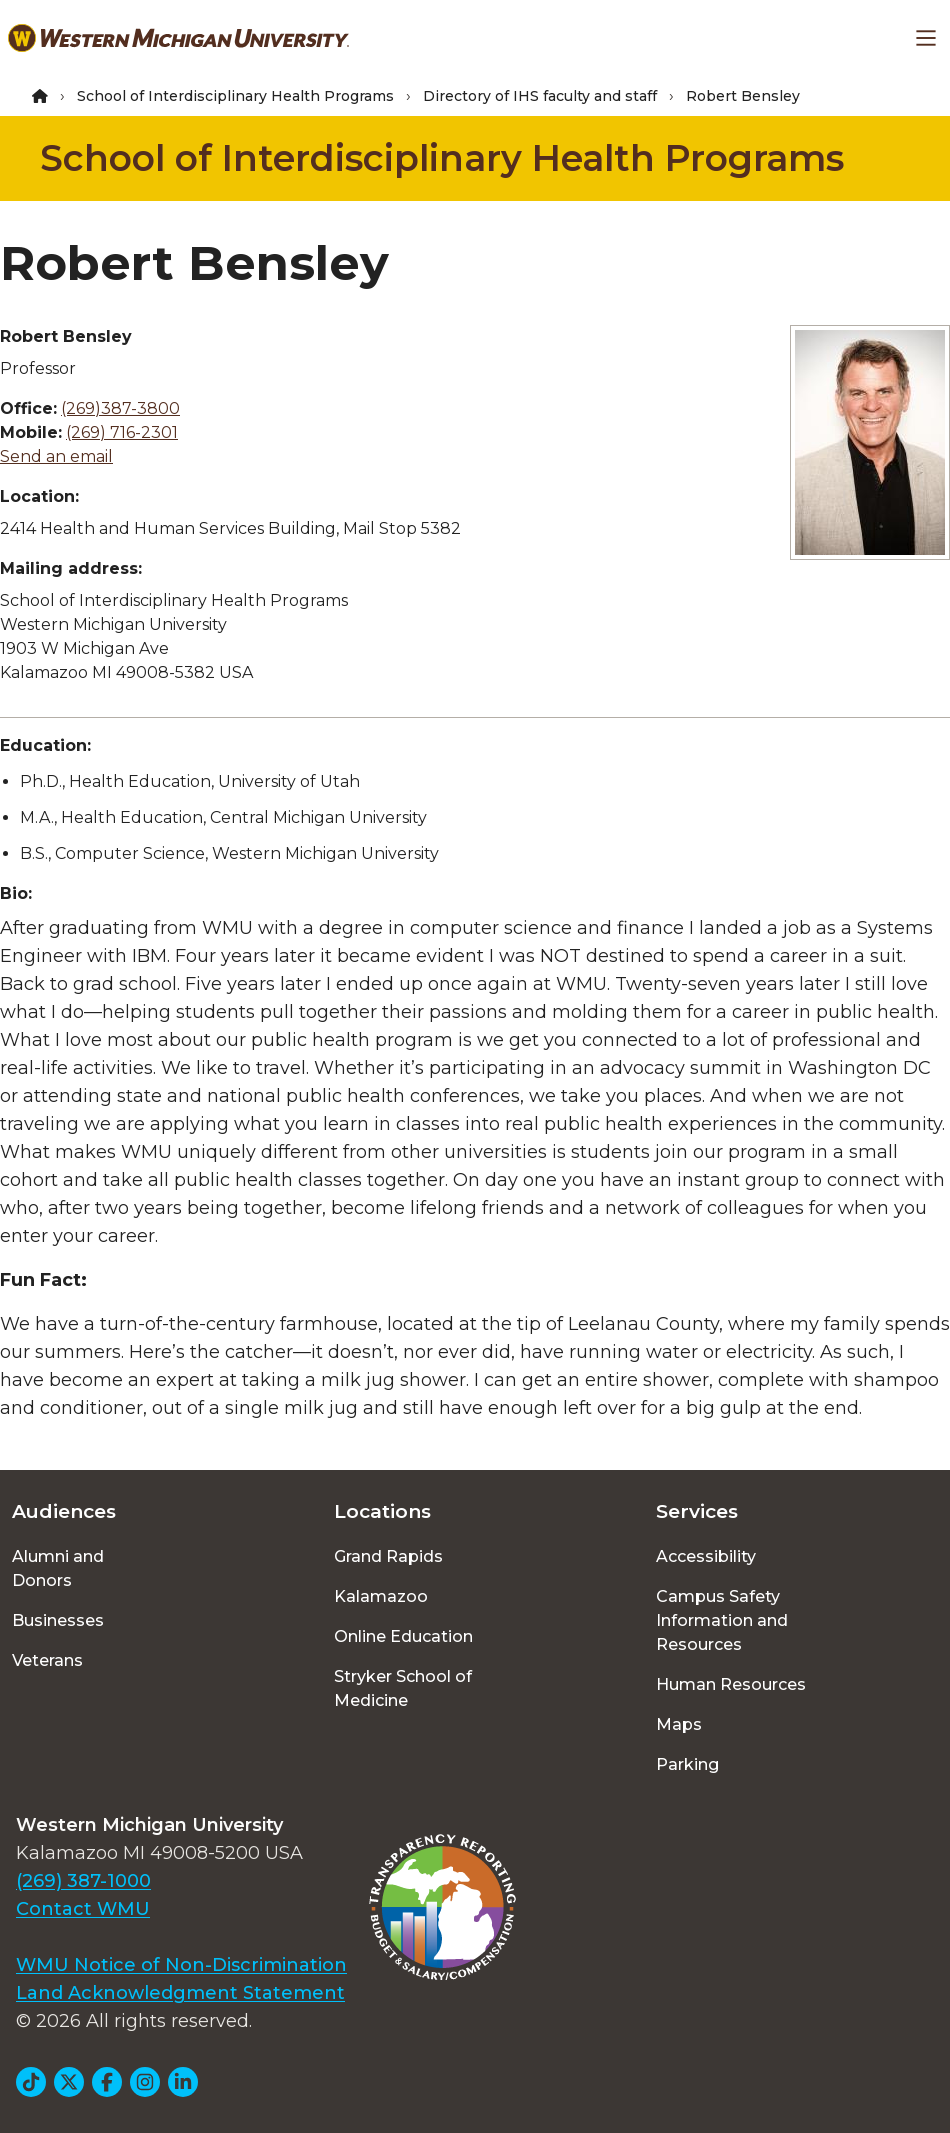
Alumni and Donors (58, 1568)
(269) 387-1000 (83, 1881)
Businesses (58, 1620)
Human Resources (731, 1684)
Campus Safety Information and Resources (722, 1620)
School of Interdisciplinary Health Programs (235, 96)
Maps (679, 1724)
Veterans (47, 1660)
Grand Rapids (388, 1556)
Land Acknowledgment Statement (180, 1993)
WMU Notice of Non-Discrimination (181, 1965)
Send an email (56, 456)
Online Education (403, 1636)
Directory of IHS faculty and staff (540, 96)
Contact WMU (83, 1909)
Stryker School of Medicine (403, 1688)
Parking (687, 1764)
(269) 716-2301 (122, 432)
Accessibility (706, 1556)
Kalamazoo (381, 1596)
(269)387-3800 (120, 408)
